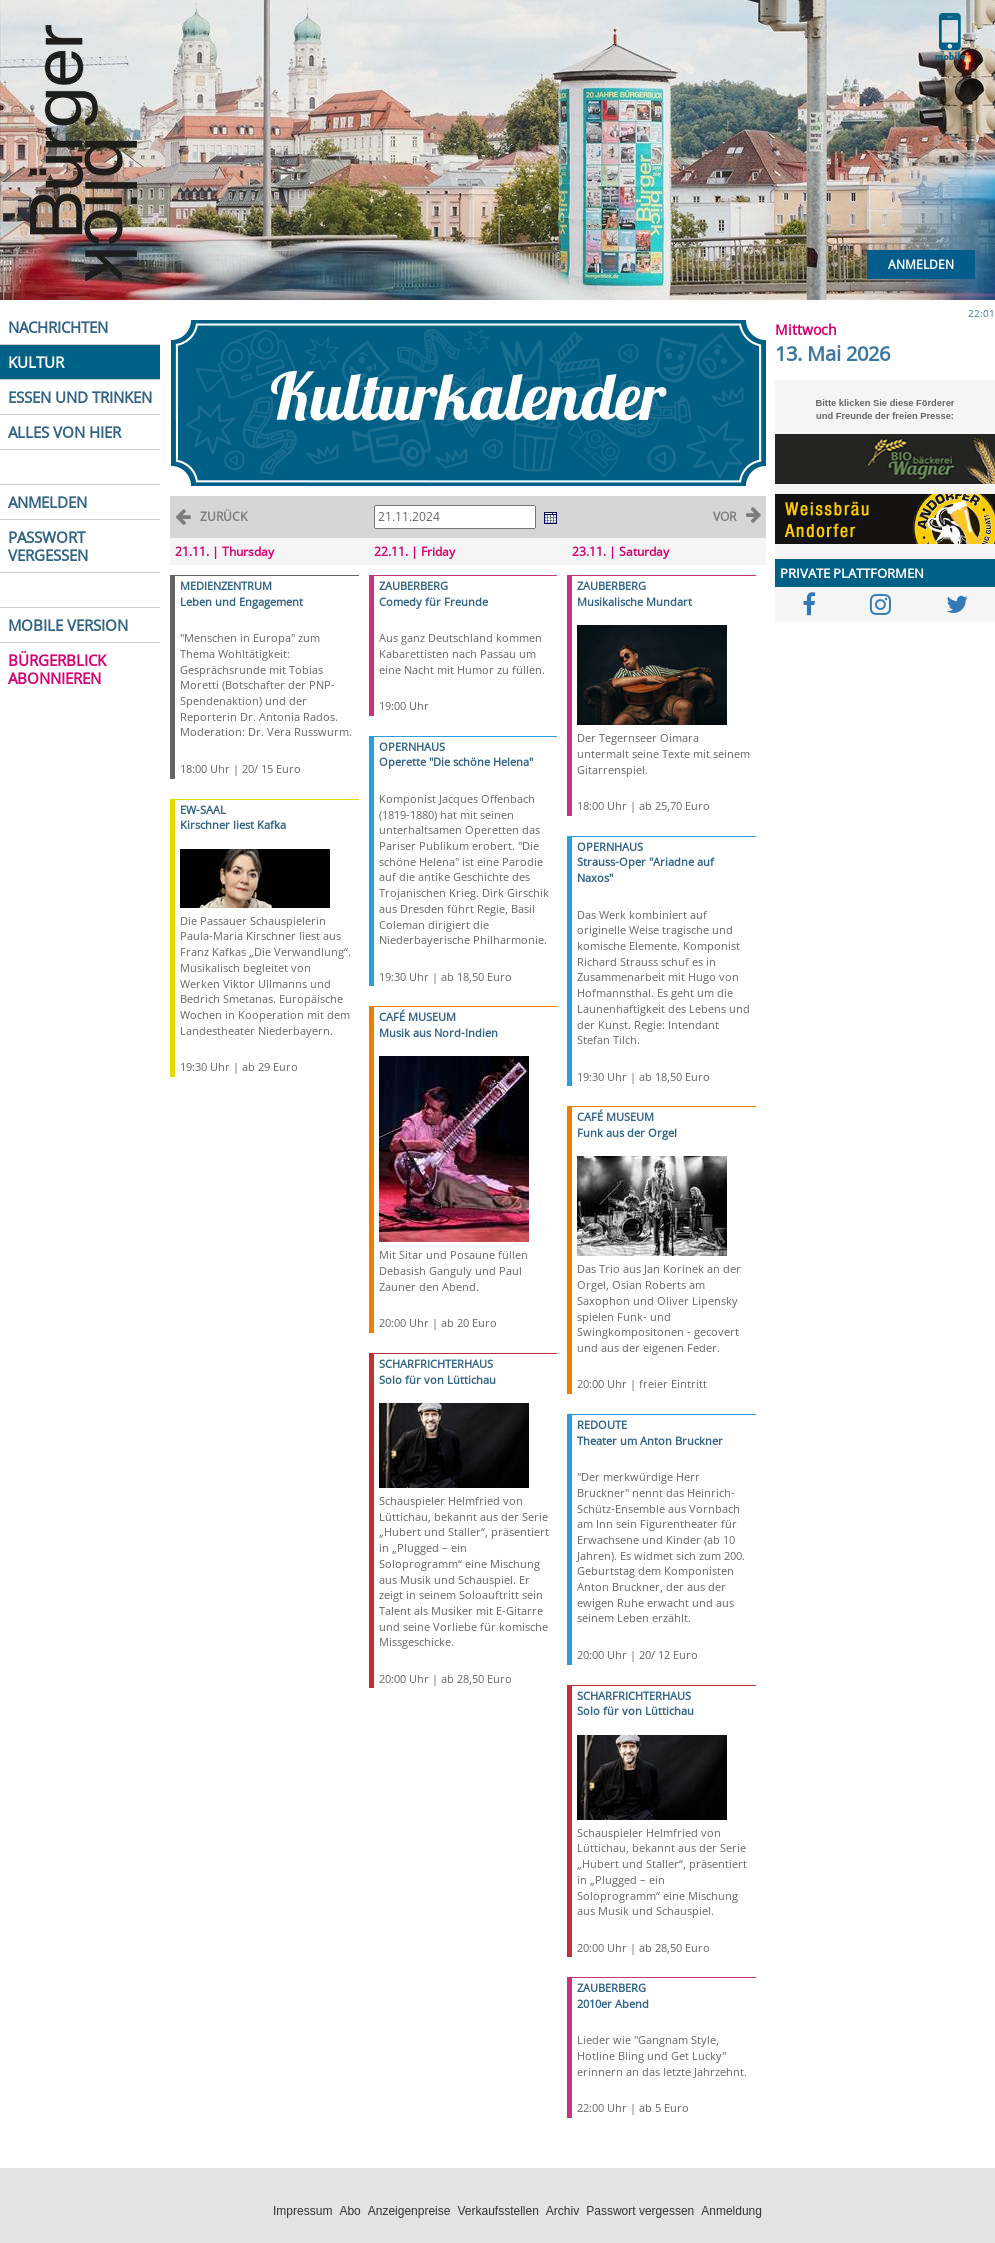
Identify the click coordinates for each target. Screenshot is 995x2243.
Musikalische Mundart (634, 601)
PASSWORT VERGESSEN (48, 546)
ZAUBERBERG (413, 585)
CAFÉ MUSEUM (417, 1016)
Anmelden (921, 264)
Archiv (562, 2211)
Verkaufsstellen (497, 2211)
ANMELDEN (47, 502)
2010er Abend (613, 2003)
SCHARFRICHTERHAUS (436, 1363)
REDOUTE (602, 1424)
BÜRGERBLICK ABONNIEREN (57, 669)
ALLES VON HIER (64, 432)
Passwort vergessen (640, 2211)
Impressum (302, 2211)
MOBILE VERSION (68, 625)
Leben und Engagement (241, 601)
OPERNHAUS (412, 746)
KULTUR (36, 362)
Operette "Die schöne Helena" (456, 761)
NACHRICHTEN (58, 327)
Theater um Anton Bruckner (650, 1440)
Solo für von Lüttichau (437, 1379)
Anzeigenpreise (409, 2211)
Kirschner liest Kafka (233, 824)
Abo (349, 2211)
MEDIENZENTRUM (226, 585)
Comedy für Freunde (433, 601)
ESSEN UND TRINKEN (80, 397)
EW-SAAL (203, 809)
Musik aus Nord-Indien (438, 1032)
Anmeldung (731, 2211)
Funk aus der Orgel (627, 1132)
